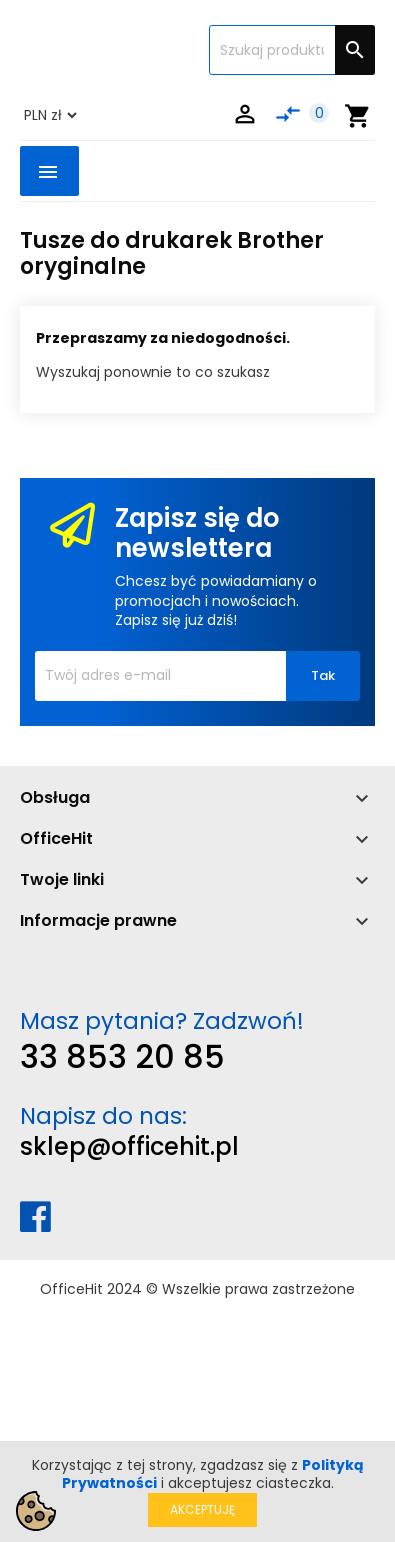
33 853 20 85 (122, 1056)
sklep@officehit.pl (129, 1146)
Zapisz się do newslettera (197, 533)
